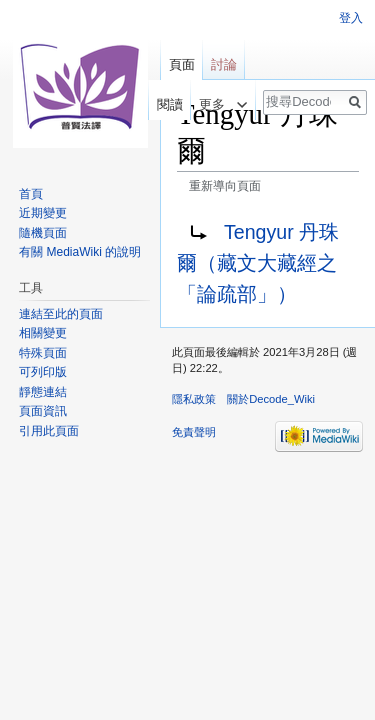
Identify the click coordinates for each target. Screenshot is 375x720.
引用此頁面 (49, 431)
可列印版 (43, 372)
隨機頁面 (43, 233)
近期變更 (43, 213)
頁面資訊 (43, 411)
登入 (351, 18)
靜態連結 (43, 392)
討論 (224, 64)
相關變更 (43, 333)
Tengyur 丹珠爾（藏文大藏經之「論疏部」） (258, 263)
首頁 (31, 194)
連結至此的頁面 (61, 314)
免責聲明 (194, 432)
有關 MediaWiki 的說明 (80, 252)
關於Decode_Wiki (271, 399)
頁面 (182, 64)
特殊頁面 (43, 353)
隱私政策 (194, 399)
